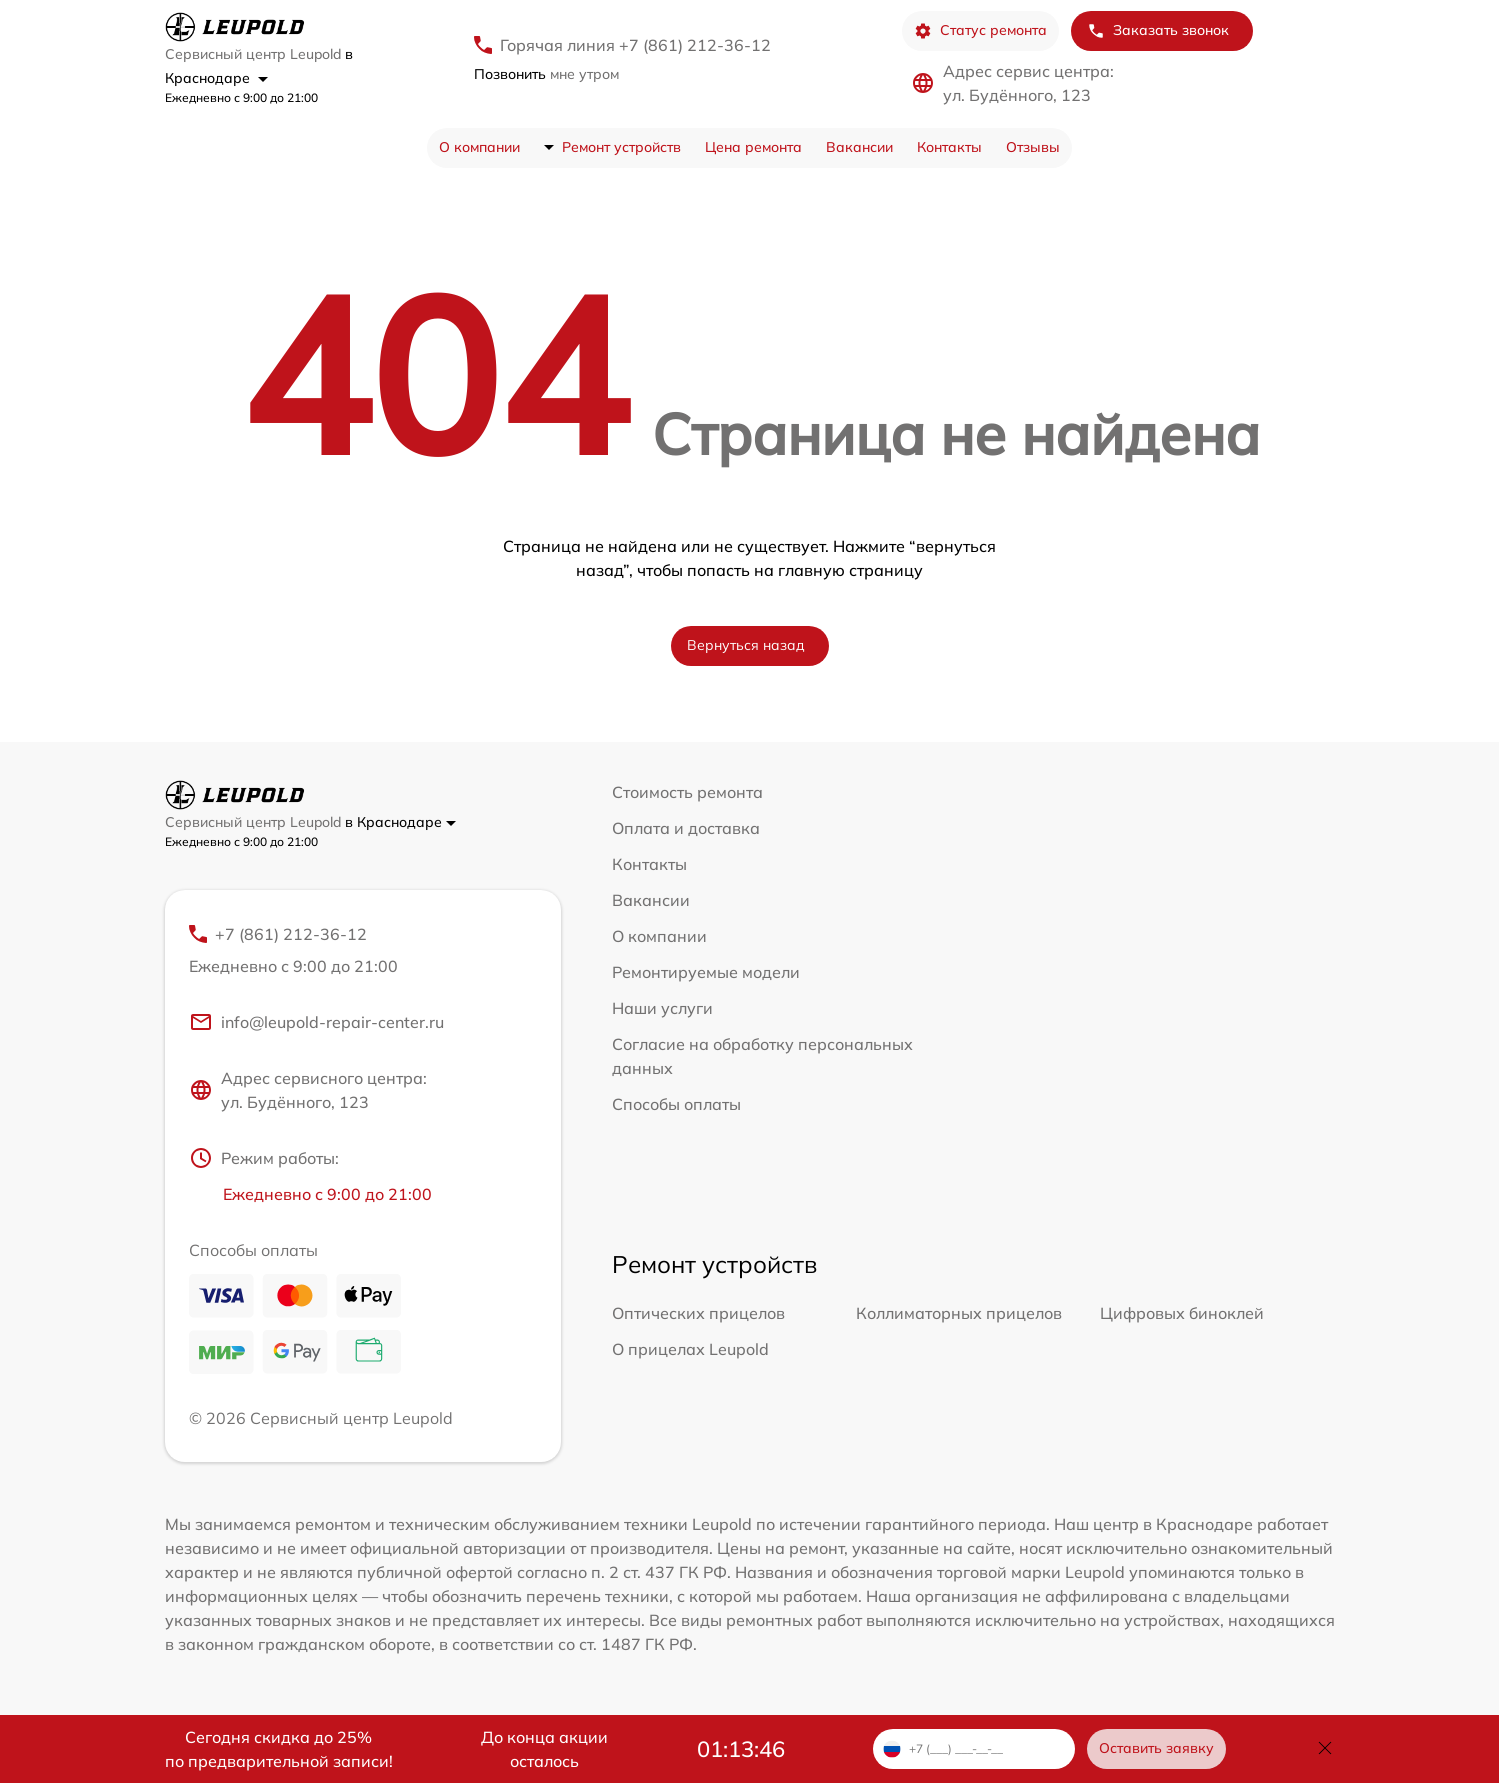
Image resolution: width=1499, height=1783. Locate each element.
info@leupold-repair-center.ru (316, 1022)
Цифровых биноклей (1182, 1313)
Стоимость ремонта (687, 792)
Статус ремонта (980, 30)
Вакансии (859, 147)
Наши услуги (662, 1008)
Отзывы (1033, 147)
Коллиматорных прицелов (959, 1313)
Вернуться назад (746, 645)
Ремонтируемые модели (706, 972)
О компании (479, 147)
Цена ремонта (753, 147)
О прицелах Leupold (690, 1349)
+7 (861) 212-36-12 (363, 951)
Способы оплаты (676, 1104)
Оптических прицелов (698, 1313)
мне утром (546, 74)
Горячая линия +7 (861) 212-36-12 (635, 45)
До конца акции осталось (544, 1749)
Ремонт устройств (621, 147)
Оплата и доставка (686, 828)
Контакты (949, 147)
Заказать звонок (1158, 30)
